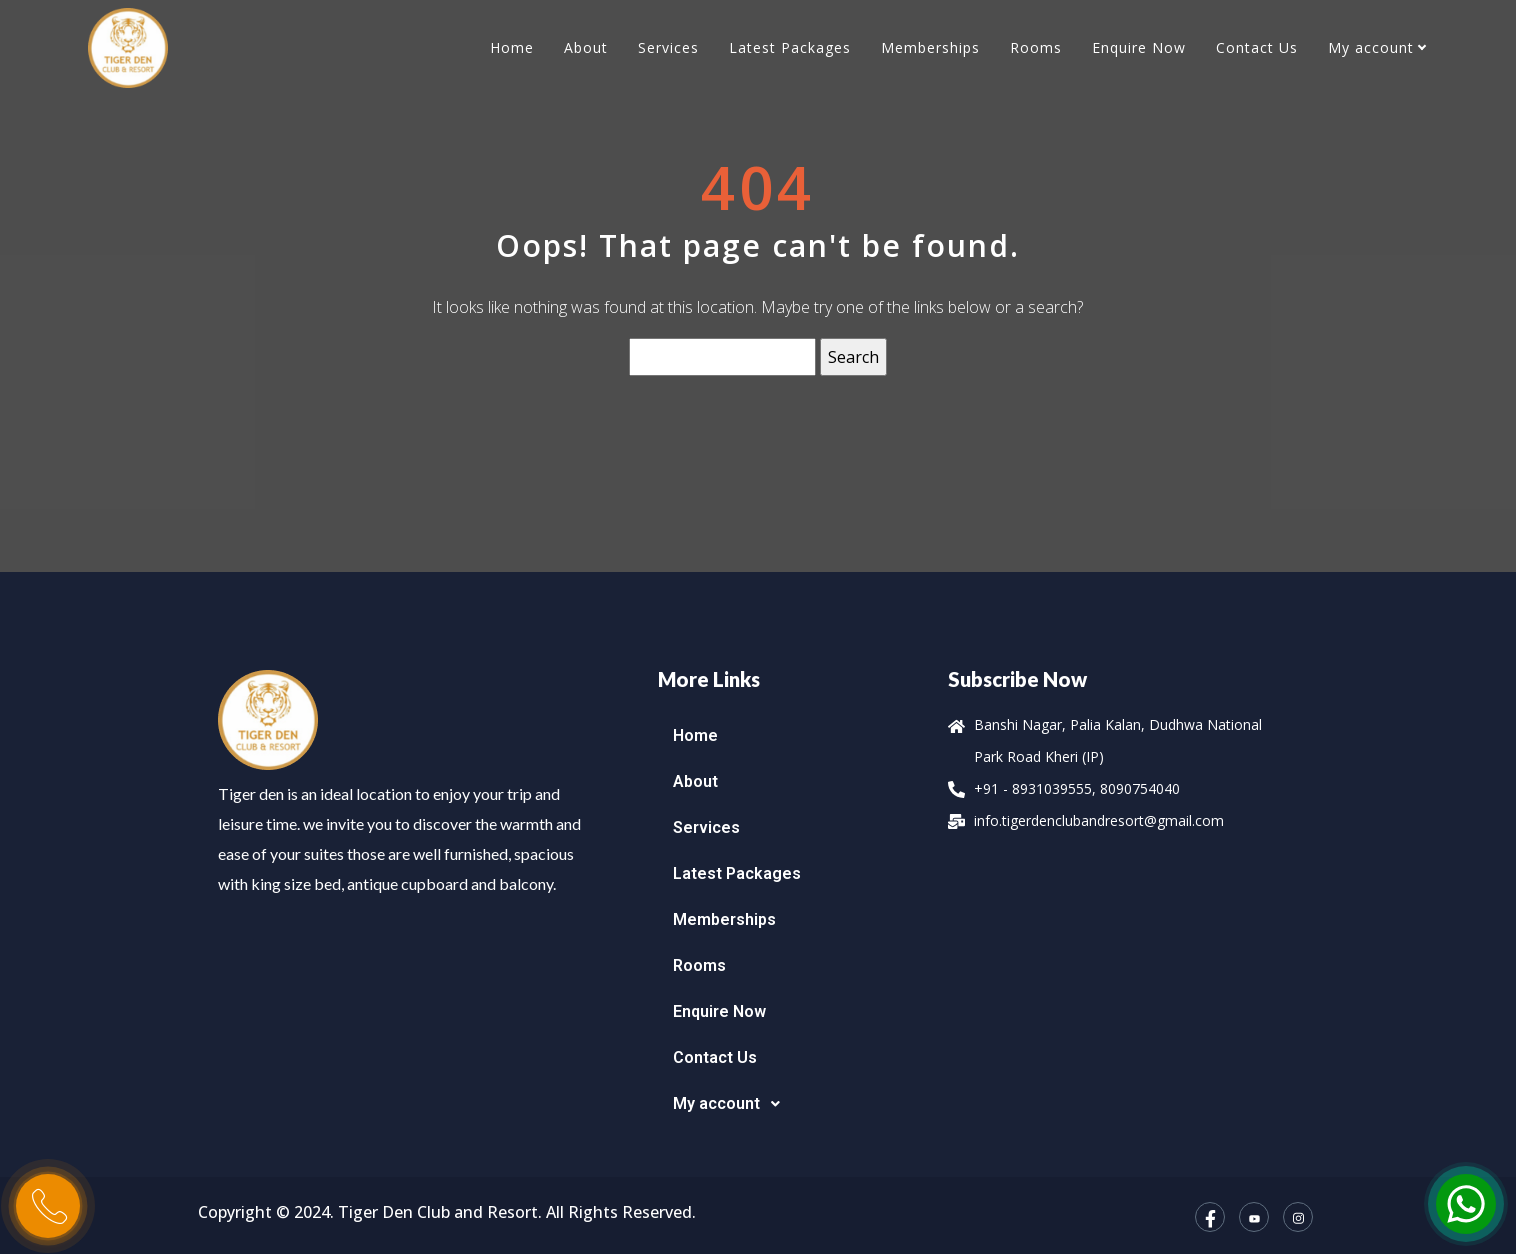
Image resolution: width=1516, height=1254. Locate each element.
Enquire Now (1139, 47)
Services (668, 47)
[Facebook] (1210, 1217)
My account (1371, 47)
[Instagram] (1298, 1217)
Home (512, 47)
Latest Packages (790, 47)
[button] (793, 1104)
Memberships (930, 47)
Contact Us (1257, 47)
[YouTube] (1254, 1217)
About (586, 47)
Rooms (1036, 47)
